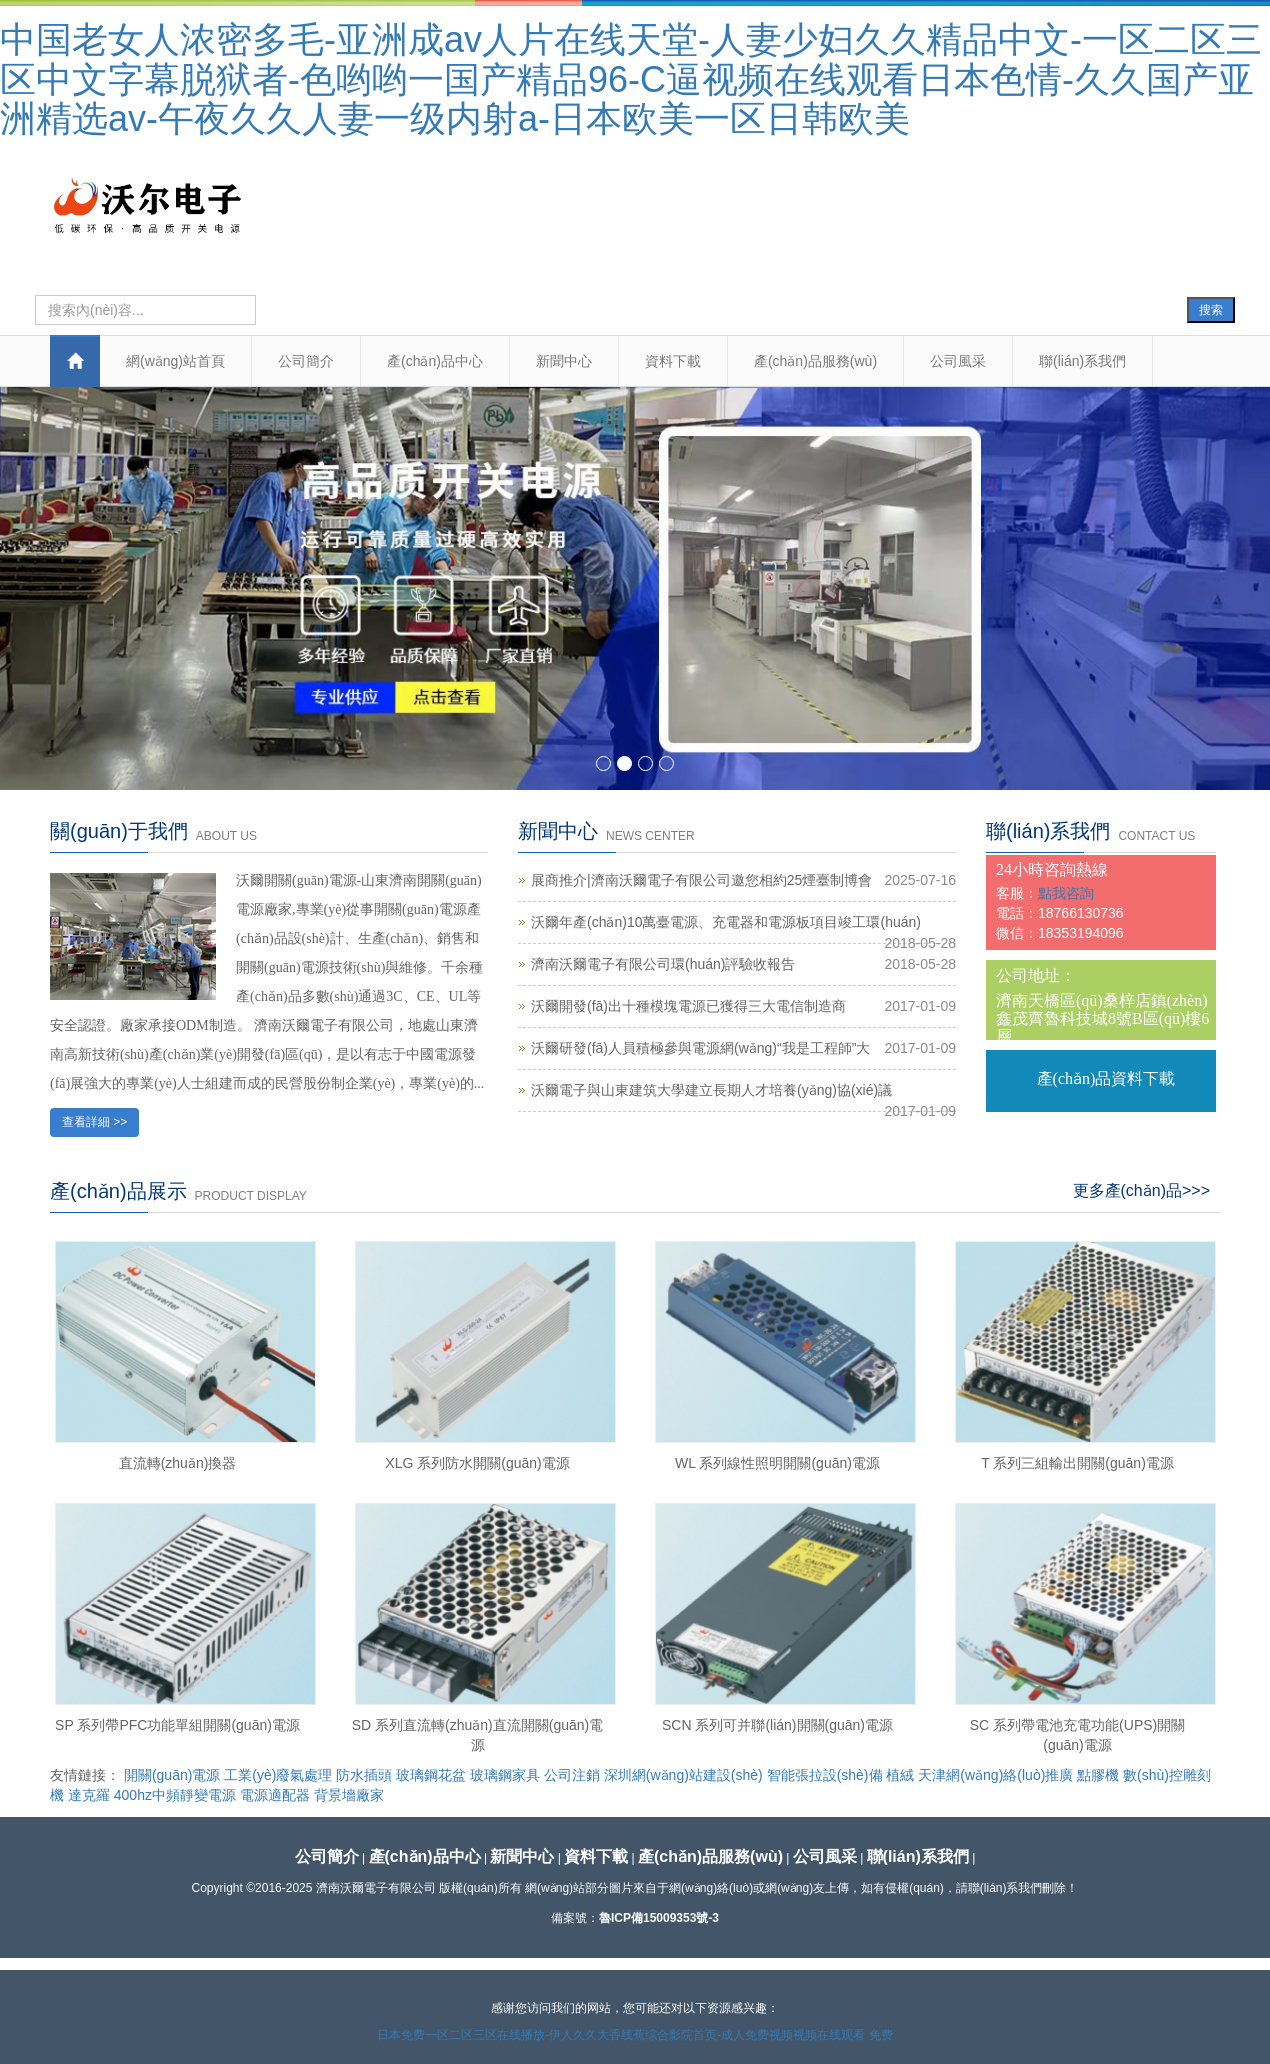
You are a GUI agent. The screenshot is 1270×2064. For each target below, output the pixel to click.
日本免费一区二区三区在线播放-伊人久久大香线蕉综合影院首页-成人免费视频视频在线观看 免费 (634, 2035)
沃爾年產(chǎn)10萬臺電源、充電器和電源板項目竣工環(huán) (726, 922)
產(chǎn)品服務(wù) (815, 361)
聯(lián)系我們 (1082, 361)
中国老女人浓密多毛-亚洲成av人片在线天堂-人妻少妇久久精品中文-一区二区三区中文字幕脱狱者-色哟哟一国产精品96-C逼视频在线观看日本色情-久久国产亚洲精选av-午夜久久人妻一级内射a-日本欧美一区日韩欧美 (631, 79)
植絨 (900, 1775)
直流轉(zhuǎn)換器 (178, 1463)
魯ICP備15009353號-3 (659, 1918)
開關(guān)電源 (172, 1775)
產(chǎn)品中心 (435, 361)
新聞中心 (564, 361)
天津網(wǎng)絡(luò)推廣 (995, 1775)
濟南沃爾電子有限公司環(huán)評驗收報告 (663, 964)
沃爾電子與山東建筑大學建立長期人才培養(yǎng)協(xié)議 (711, 1090)
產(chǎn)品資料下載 (1106, 1078)
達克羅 (89, 1795)
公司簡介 (306, 361)
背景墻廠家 (349, 1795)
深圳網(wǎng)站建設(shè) (683, 1775)
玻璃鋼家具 (505, 1775)
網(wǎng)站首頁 (175, 361)
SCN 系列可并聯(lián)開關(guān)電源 (777, 1725)
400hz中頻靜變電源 (175, 1795)
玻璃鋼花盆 (431, 1775)
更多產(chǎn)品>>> (1141, 1190)
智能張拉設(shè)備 (825, 1775)
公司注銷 (572, 1775)
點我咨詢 (1066, 893)
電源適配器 (275, 1795)
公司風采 (958, 361)
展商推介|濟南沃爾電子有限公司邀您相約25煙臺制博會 (701, 880)
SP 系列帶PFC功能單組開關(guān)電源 (177, 1725)
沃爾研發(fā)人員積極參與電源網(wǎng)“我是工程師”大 (700, 1048)
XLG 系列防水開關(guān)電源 (477, 1463)
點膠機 (1098, 1775)
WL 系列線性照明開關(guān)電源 (777, 1463)
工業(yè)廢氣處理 (278, 1775)
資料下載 (673, 361)
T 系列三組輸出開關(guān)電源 (1077, 1463)
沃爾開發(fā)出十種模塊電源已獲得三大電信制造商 (688, 1006)
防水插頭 (364, 1775)
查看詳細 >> (94, 1122)
